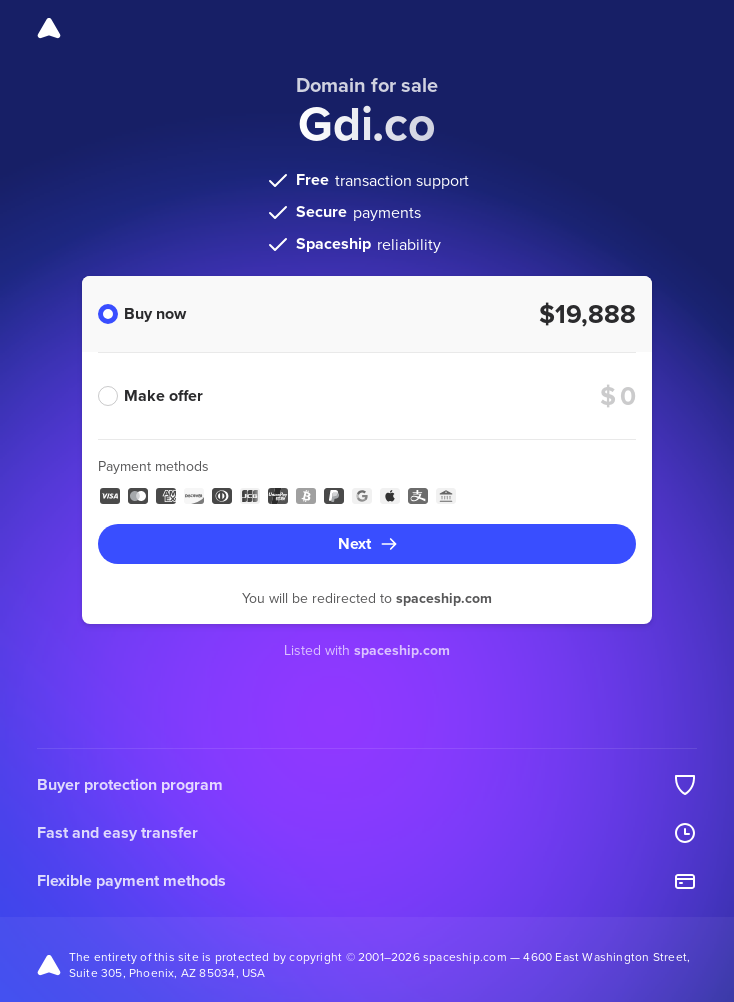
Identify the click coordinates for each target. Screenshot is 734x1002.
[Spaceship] (49, 28)
